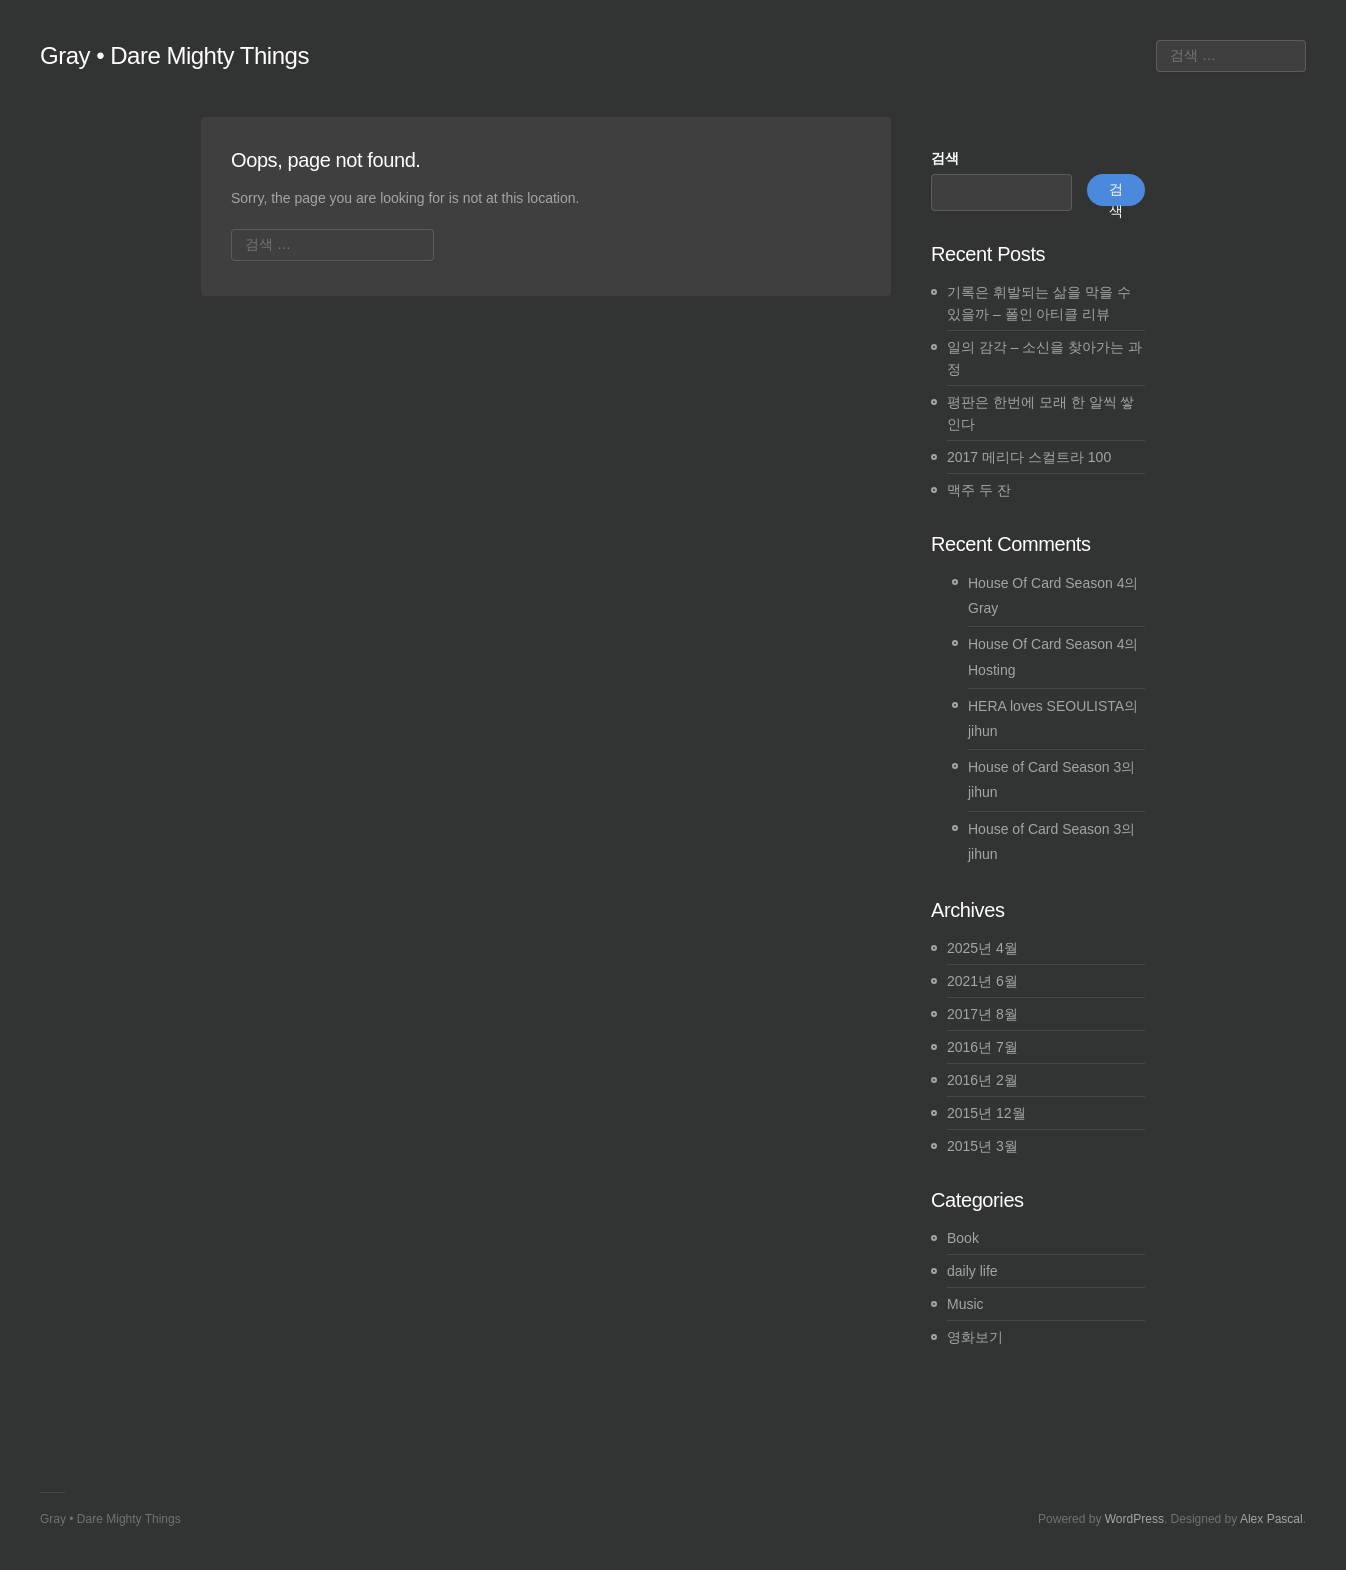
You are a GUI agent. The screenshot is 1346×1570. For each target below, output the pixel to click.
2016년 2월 (982, 1080)
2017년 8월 (982, 1014)
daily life (972, 1271)
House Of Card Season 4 (1046, 583)
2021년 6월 (982, 981)
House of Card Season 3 (1044, 767)
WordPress (1134, 1519)
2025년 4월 (982, 948)
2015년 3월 (982, 1146)
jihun (983, 731)
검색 (945, 158)
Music (965, 1304)
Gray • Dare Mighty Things (174, 55)
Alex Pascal (1271, 1519)
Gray (983, 608)
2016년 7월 (982, 1047)
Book (963, 1238)
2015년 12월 (986, 1113)
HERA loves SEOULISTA (1046, 706)
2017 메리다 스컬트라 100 (1029, 457)
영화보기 (975, 1337)
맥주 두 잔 (979, 490)
